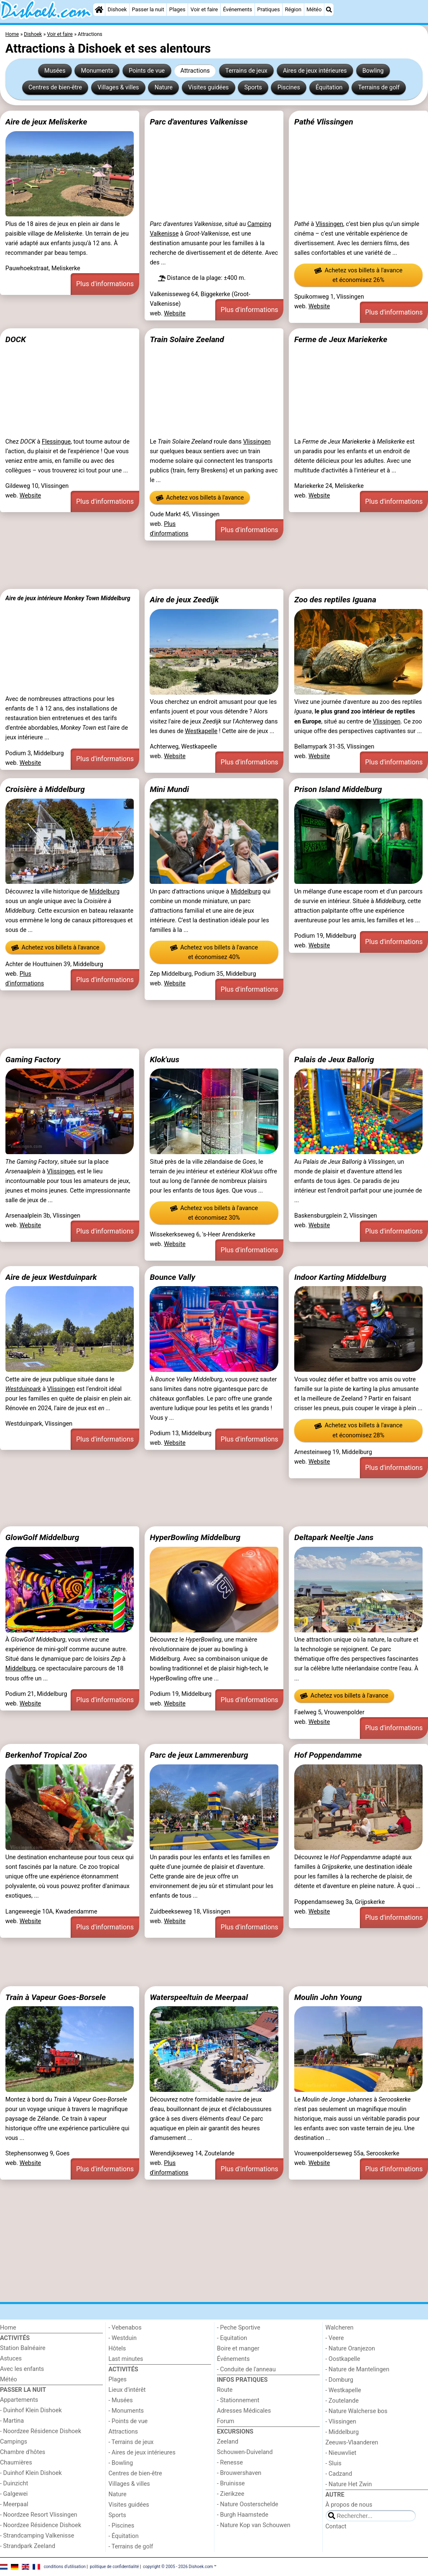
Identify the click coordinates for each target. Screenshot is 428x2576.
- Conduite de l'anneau (246, 2369)
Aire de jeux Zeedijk (184, 599)
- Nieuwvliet (341, 2453)
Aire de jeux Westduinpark (51, 1277)
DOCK (15, 339)
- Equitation (232, 2338)
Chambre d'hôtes (22, 2452)
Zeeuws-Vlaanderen (352, 2442)
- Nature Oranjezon (350, 2348)
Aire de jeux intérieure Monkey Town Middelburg (67, 598)
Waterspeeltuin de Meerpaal (199, 1997)
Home (8, 2327)
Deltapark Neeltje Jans (334, 1537)
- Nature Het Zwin (349, 2484)
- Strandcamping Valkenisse (37, 2535)
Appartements (19, 2399)
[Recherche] (329, 9)
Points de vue (147, 70)
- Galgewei (14, 2493)
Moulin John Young (328, 1997)
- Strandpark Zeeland (27, 2546)
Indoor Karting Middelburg (340, 1277)
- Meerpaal (14, 2504)
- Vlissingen (341, 2421)
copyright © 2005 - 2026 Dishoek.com (178, 2566)
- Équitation (124, 2536)
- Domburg (340, 2379)
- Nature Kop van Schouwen (253, 2525)
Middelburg (104, 891)
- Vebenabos (125, 2327)
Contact (336, 2526)
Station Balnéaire (23, 2348)
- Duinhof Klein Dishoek (31, 2410)
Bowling (373, 70)
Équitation (329, 87)
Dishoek (117, 9)
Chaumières (16, 2462)
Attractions (194, 70)
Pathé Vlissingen (323, 122)
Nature (164, 87)
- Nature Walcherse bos (356, 2411)
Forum (225, 2421)
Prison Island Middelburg (338, 789)
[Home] (99, 9)
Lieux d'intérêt (127, 2389)
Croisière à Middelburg (45, 789)
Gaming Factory (33, 1059)
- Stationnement (238, 2400)
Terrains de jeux (246, 70)
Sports (253, 87)
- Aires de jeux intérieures (142, 2452)
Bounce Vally (172, 1277)
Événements (237, 9)
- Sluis (333, 2463)
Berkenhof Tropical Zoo (46, 1755)
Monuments (97, 70)
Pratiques (268, 9)
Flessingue (56, 441)
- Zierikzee (230, 2493)
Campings (13, 2441)
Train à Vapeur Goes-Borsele (55, 1997)
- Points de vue (128, 2421)
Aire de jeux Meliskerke (46, 122)
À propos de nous (349, 2504)
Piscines (289, 87)
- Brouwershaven (239, 2473)
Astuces (11, 2358)
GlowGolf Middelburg (42, 1537)
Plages (177, 9)
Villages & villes (118, 87)
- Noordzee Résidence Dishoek (40, 2431)
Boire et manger (238, 2348)
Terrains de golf (379, 87)
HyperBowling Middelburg (195, 1537)
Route (224, 2389)
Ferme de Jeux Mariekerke (340, 339)
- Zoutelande (342, 2400)
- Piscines (122, 2525)
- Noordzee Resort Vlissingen (38, 2514)
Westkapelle (201, 731)
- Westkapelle (343, 2390)
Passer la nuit (148, 9)
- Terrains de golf (131, 2546)
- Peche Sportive (238, 2327)
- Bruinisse (231, 2483)
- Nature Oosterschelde (247, 2504)
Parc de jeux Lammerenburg (199, 1755)
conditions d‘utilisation (65, 2566)
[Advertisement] (214, 565)
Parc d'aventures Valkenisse (198, 122)
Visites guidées (208, 87)
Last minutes (126, 2359)
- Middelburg (342, 2432)
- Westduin (123, 2338)
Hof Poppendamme (328, 1755)
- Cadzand (339, 2473)
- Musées (121, 2400)
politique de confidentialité (114, 2566)
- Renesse (230, 2462)
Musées (55, 70)
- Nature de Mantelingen (358, 2369)
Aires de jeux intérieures (315, 70)
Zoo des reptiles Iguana (335, 599)
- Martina (12, 2420)
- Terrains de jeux (131, 2442)
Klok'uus (164, 1059)
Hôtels (117, 2348)
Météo (313, 9)
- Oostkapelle (343, 2359)
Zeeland (227, 2441)
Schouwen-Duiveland (245, 2452)
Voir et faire (204, 9)
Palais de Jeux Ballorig (334, 1059)
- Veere (335, 2338)
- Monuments (126, 2410)
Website (175, 313)
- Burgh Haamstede (242, 2514)
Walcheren (340, 2327)
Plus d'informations (105, 284)
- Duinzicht (14, 2483)
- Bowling (121, 2463)
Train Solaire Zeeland (187, 339)
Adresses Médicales (244, 2410)
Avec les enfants (22, 2369)
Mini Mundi (169, 789)
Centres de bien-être (55, 87)
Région (293, 9)
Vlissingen (329, 224)
